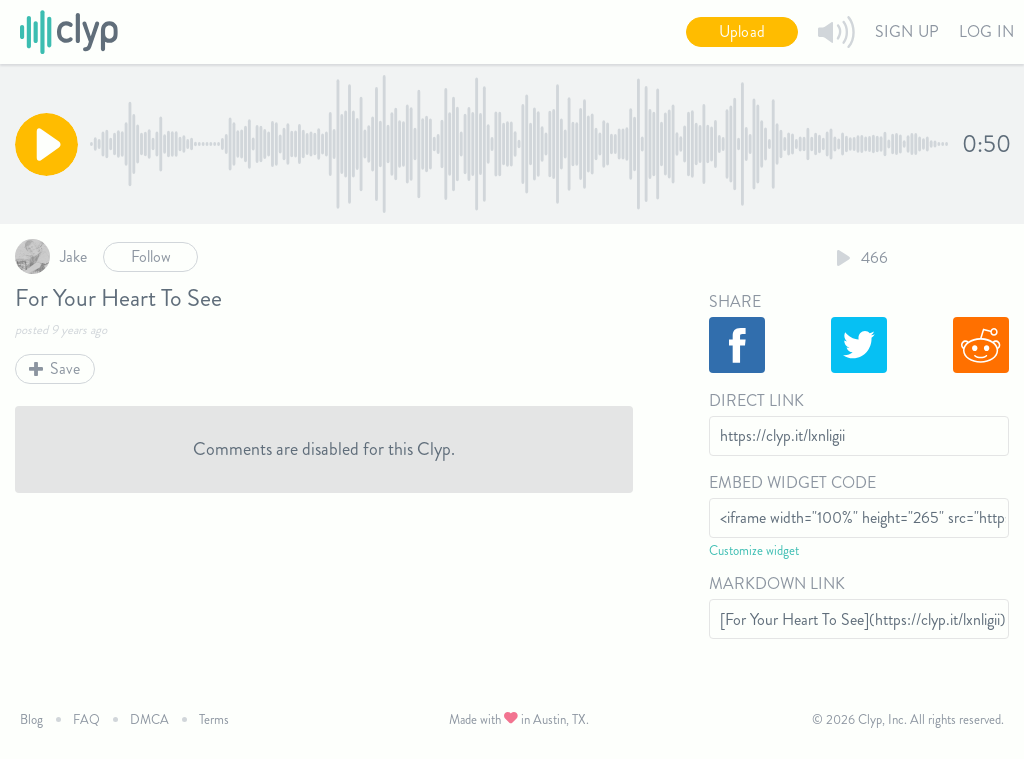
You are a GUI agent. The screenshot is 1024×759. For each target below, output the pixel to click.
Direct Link (756, 400)
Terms (214, 719)
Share (735, 301)
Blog (31, 719)
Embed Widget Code (792, 482)
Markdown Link (777, 583)
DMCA (149, 719)
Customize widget (754, 550)
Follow (151, 256)
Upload (742, 31)
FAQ (86, 719)
